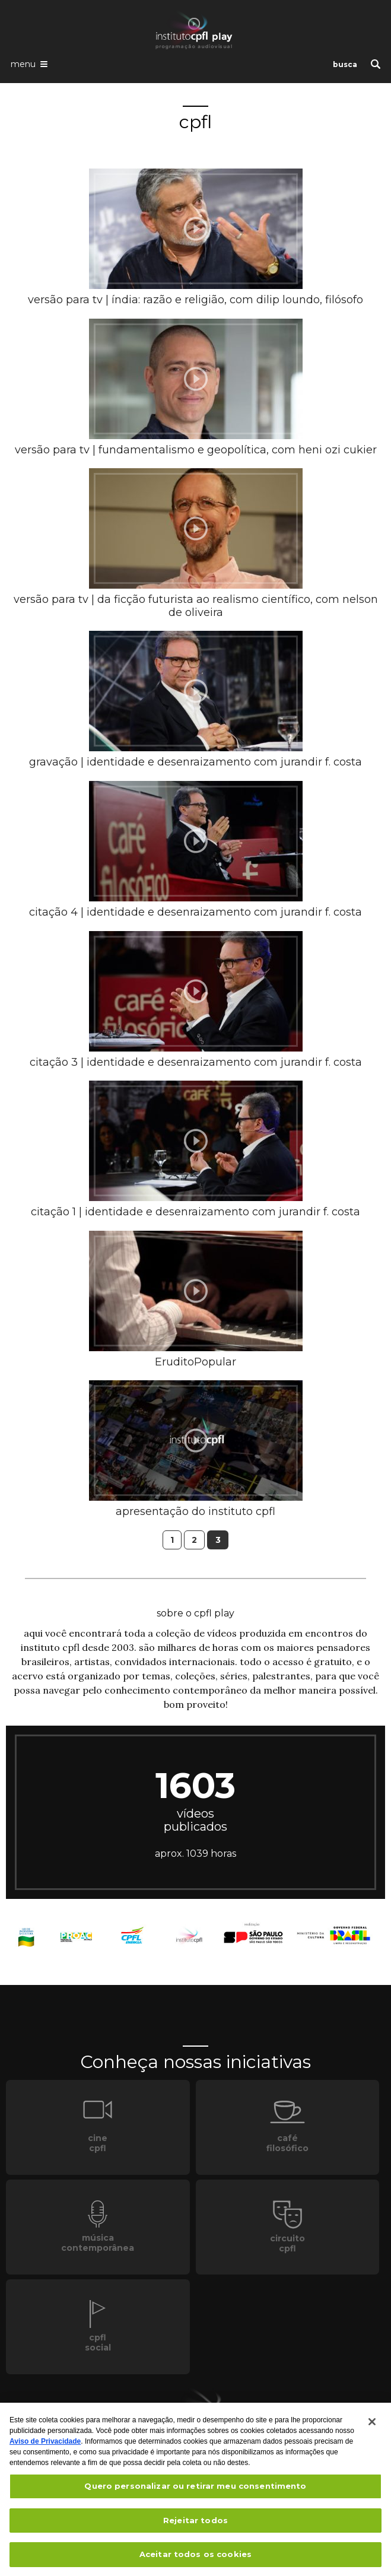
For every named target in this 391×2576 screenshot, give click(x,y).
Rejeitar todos (195, 2525)
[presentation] (196, 229)
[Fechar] (372, 2426)
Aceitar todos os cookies (195, 2559)
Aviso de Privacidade (45, 2446)
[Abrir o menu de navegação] (29, 63)
